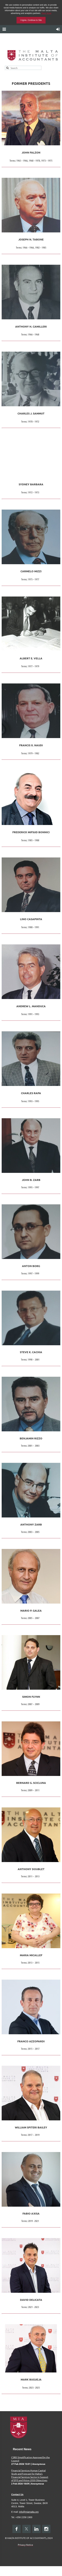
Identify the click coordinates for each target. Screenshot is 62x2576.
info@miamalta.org (29, 2512)
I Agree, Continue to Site (31, 20)
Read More (46, 13)
